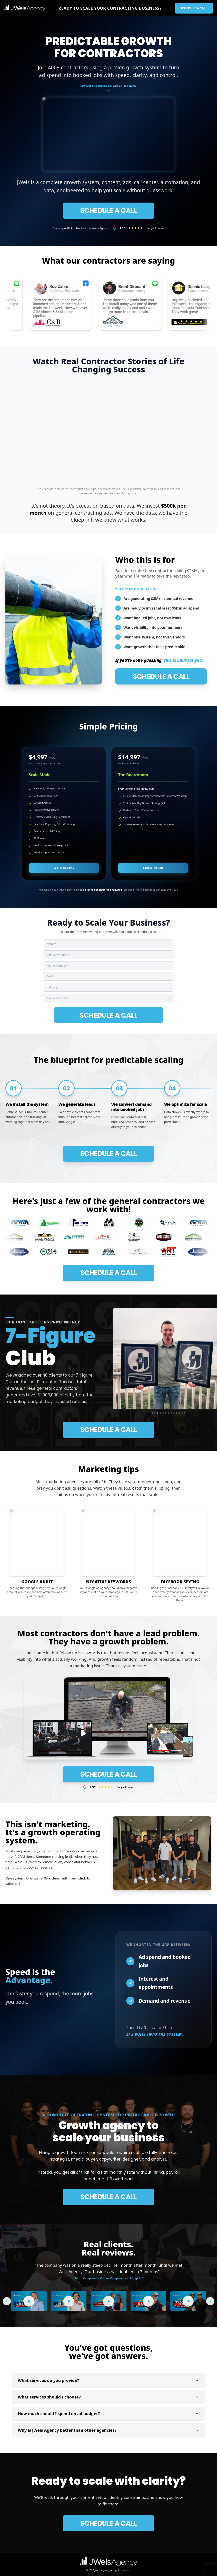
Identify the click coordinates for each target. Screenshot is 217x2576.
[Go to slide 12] (182, 1413)
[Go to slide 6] (165, 1413)
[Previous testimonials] (7, 2301)
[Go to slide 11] (179, 1413)
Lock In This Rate (64, 867)
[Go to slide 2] (155, 1413)
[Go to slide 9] (174, 1413)
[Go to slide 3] (157, 1413)
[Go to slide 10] (176, 1413)
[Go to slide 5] (163, 1413)
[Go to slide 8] (171, 1413)
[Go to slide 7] (168, 1413)
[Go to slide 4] (160, 1413)
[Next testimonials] (210, 2301)
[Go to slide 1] (152, 1413)
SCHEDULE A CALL (193, 8)
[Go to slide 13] (184, 1413)
